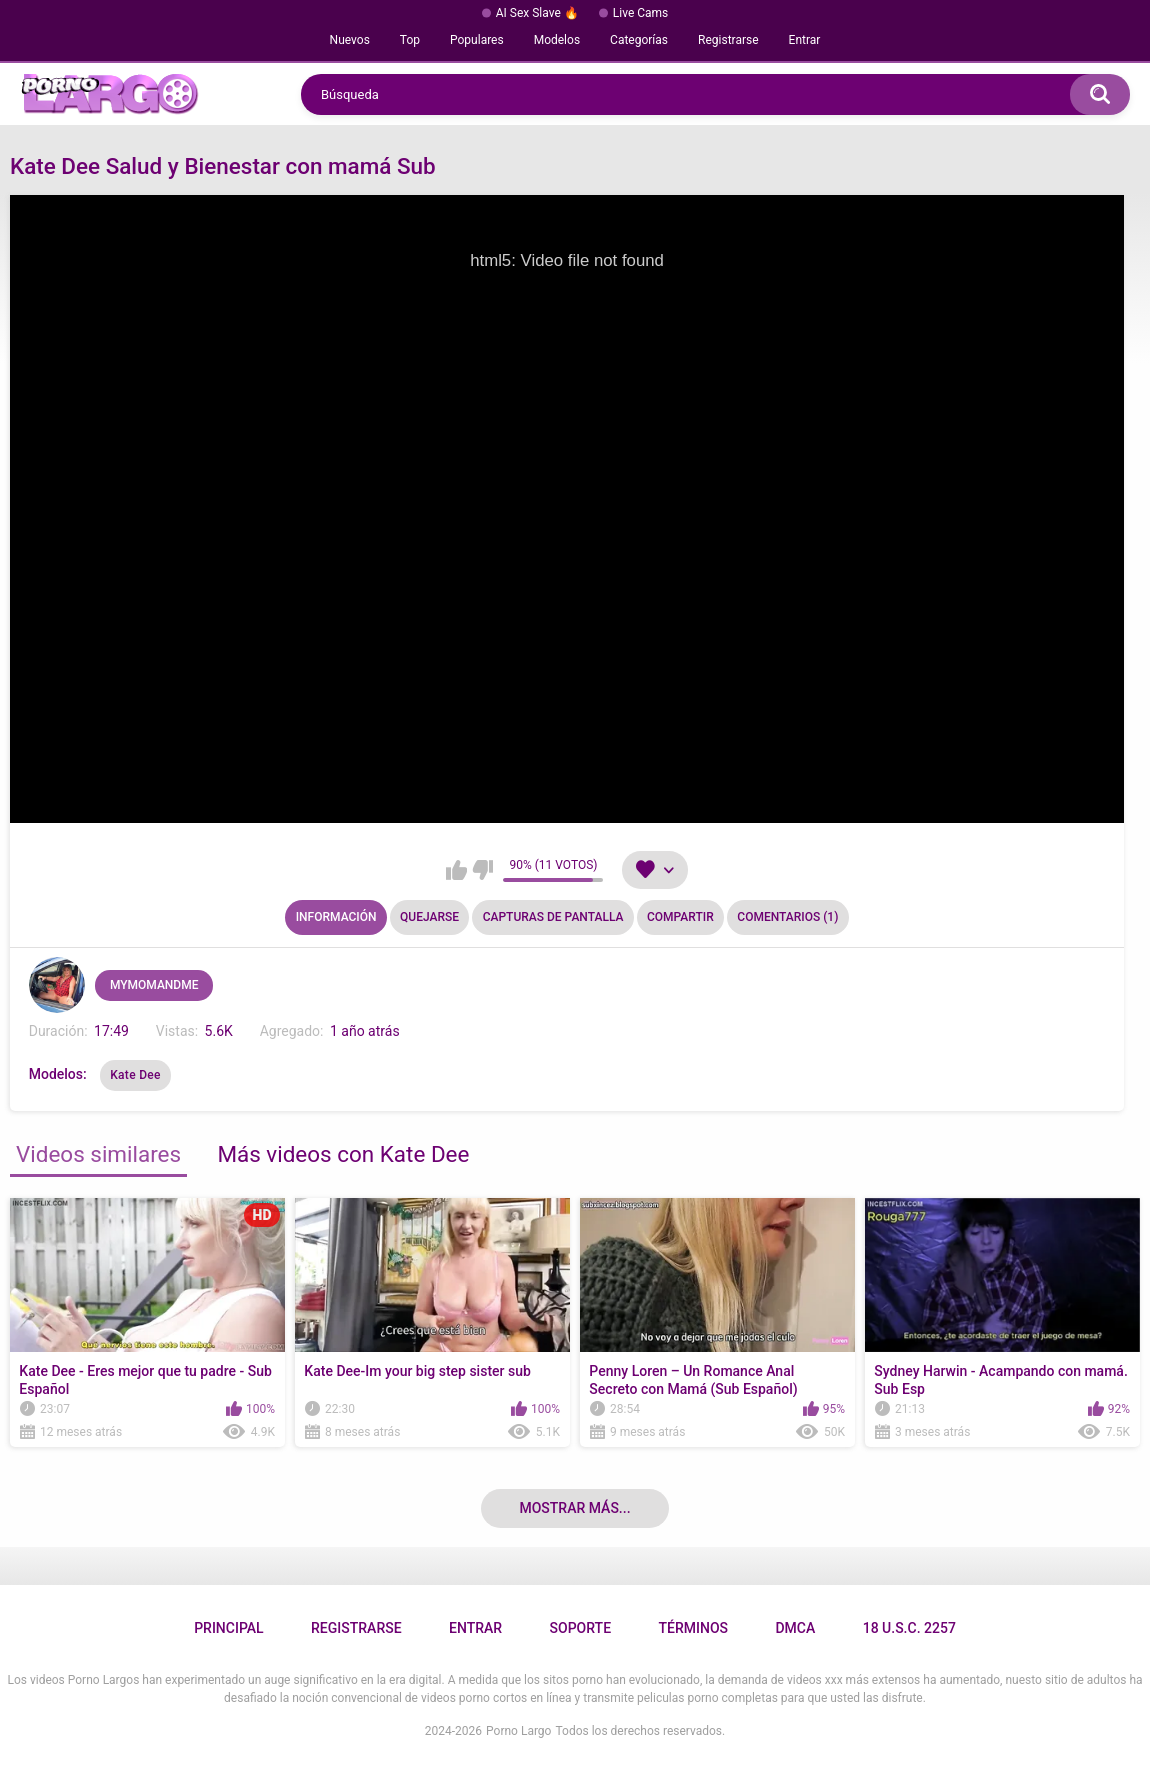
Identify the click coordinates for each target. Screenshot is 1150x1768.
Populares (477, 40)
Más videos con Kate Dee (343, 1154)
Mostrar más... (574, 1508)
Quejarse (429, 917)
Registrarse (728, 40)
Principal (228, 1628)
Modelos (557, 40)
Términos (693, 1628)
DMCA (795, 1628)
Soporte (580, 1628)
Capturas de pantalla (553, 917)
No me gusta (482, 870)
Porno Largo (518, 1731)
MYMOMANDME (154, 985)
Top (410, 40)
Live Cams (641, 13)
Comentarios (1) (787, 917)
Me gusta (456, 870)
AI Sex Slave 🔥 (537, 13)
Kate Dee (135, 1075)
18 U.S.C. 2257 (909, 1628)
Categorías (639, 40)
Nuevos (350, 40)
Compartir (680, 917)
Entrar (805, 40)
